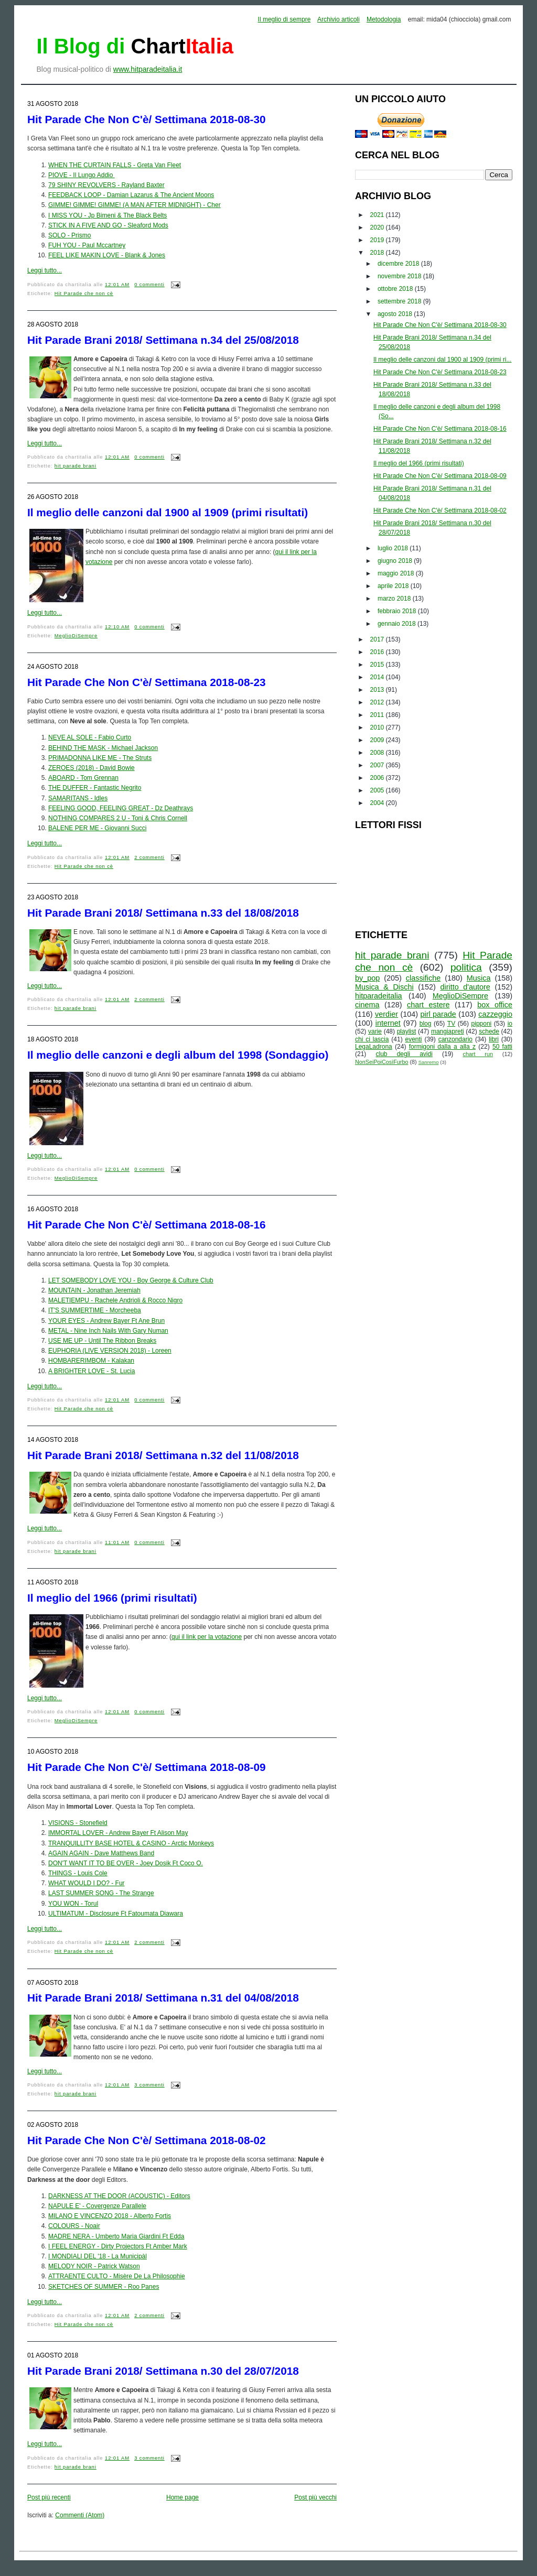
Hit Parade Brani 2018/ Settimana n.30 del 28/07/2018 (163, 2371)
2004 (378, 803)
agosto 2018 (396, 314)
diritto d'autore (465, 987)
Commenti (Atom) (79, 2515)
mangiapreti (447, 1031)
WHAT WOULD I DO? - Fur (86, 1883)
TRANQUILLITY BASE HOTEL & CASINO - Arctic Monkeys (131, 1843)
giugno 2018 (396, 560)
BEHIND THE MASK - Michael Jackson (103, 748)
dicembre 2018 (399, 263)
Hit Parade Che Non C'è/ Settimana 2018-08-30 (146, 119)
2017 (378, 639)
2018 (378, 252)
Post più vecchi (315, 2497)
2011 (378, 715)
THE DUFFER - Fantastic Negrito (94, 787)
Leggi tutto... (44, 270)
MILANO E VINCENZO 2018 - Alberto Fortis (109, 2216)
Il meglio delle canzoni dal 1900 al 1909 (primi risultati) (167, 512)
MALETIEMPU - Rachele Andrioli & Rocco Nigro (115, 1300)
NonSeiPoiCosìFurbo (381, 1062)
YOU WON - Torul (73, 1903)
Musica (479, 978)
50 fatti (502, 1046)
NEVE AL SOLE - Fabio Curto (89, 737)
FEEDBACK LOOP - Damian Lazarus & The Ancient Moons (131, 195)
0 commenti (149, 284)
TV (451, 1023)
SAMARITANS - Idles (78, 798)
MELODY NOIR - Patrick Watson (94, 2266)
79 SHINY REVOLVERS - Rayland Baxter (106, 185)
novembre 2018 (400, 276)
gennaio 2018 (397, 623)
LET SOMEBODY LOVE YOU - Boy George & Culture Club (130, 1280)
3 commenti (149, 2085)
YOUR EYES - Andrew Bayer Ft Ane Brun (106, 1320)
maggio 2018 (397, 573)
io (510, 1023)
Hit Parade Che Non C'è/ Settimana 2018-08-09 (146, 1767)
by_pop (367, 978)
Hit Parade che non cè (84, 293)
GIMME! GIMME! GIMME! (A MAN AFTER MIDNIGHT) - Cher (134, 205)
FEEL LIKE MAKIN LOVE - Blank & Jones (106, 255)
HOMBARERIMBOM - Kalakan (91, 1360)
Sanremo (428, 1062)
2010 (378, 727)
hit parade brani (75, 466)
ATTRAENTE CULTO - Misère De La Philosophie (116, 2276)
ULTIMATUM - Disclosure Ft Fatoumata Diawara (115, 1913)
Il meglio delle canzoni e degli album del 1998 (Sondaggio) (177, 1055)
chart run (478, 1054)
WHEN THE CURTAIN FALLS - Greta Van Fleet (114, 165)
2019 (378, 240)
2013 (378, 689)
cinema (367, 1005)
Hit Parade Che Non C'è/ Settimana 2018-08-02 (146, 2140)
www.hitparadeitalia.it (147, 69)
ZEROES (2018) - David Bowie (91, 767)
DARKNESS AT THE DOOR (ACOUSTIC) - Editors (119, 2196)
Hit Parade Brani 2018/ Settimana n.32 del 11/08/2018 (163, 1455)
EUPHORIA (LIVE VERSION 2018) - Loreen (109, 1350)
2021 (378, 215)
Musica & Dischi (384, 987)
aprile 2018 (394, 586)
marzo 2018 (395, 598)
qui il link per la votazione (206, 1636)
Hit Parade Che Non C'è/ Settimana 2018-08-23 (146, 682)
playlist (406, 1031)
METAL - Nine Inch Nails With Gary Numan (108, 1330)
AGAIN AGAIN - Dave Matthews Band (101, 1853)
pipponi (481, 1023)
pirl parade (438, 1014)
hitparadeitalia (378, 996)
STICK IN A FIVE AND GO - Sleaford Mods (108, 225)
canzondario (455, 1039)
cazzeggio (495, 1014)
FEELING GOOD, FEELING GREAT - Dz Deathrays (120, 808)
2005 (378, 790)
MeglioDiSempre (76, 635)
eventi (413, 1039)
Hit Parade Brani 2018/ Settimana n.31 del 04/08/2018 (163, 1998)
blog (426, 1023)
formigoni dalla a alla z (442, 1046)
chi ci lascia (372, 1039)
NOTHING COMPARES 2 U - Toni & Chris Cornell (117, 818)
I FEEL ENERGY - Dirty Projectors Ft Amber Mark (117, 2246)
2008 (378, 752)
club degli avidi (404, 1054)
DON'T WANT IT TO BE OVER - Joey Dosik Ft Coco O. (125, 1863)
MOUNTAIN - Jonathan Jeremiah (94, 1290)
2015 (378, 664)
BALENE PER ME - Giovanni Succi (97, 828)
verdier (386, 1014)
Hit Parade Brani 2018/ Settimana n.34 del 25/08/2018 (163, 340)
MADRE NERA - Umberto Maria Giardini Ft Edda (116, 2236)
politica (466, 967)
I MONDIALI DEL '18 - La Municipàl (97, 2256)
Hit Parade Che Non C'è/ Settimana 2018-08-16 (146, 1225)
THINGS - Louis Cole (78, 1873)
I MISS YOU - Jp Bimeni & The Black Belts (107, 215)
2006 (378, 777)
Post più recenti (49, 2497)
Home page (182, 2497)
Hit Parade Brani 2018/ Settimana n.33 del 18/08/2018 (163, 913)
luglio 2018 (394, 548)
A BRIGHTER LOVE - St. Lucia (91, 1371)
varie (375, 1031)
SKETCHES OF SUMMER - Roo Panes (103, 2286)
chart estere (428, 1005)
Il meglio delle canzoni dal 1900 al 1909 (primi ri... (442, 359)
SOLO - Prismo (69, 235)
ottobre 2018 (396, 288)
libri (494, 1039)
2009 (378, 740)
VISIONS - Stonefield (78, 1823)
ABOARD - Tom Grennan (83, 777)
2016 (378, 652)
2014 (378, 677)
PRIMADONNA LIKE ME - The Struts (100, 758)
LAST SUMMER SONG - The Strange (101, 1893)
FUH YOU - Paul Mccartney (86, 245)
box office (494, 1005)
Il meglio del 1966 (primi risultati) (112, 1598)
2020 (378, 227)
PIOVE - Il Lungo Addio (81, 175)
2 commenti (149, 857)
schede (489, 1031)
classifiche (423, 978)
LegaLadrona (373, 1046)
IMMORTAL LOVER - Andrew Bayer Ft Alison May (118, 1832)
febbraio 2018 (398, 611)
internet (388, 1023)
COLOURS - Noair (74, 2226)
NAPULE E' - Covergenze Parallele (97, 2206)
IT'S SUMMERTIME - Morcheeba (94, 1310)
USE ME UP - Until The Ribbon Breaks (102, 1340)
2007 (378, 765)
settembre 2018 (400, 301)
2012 (378, 702)
